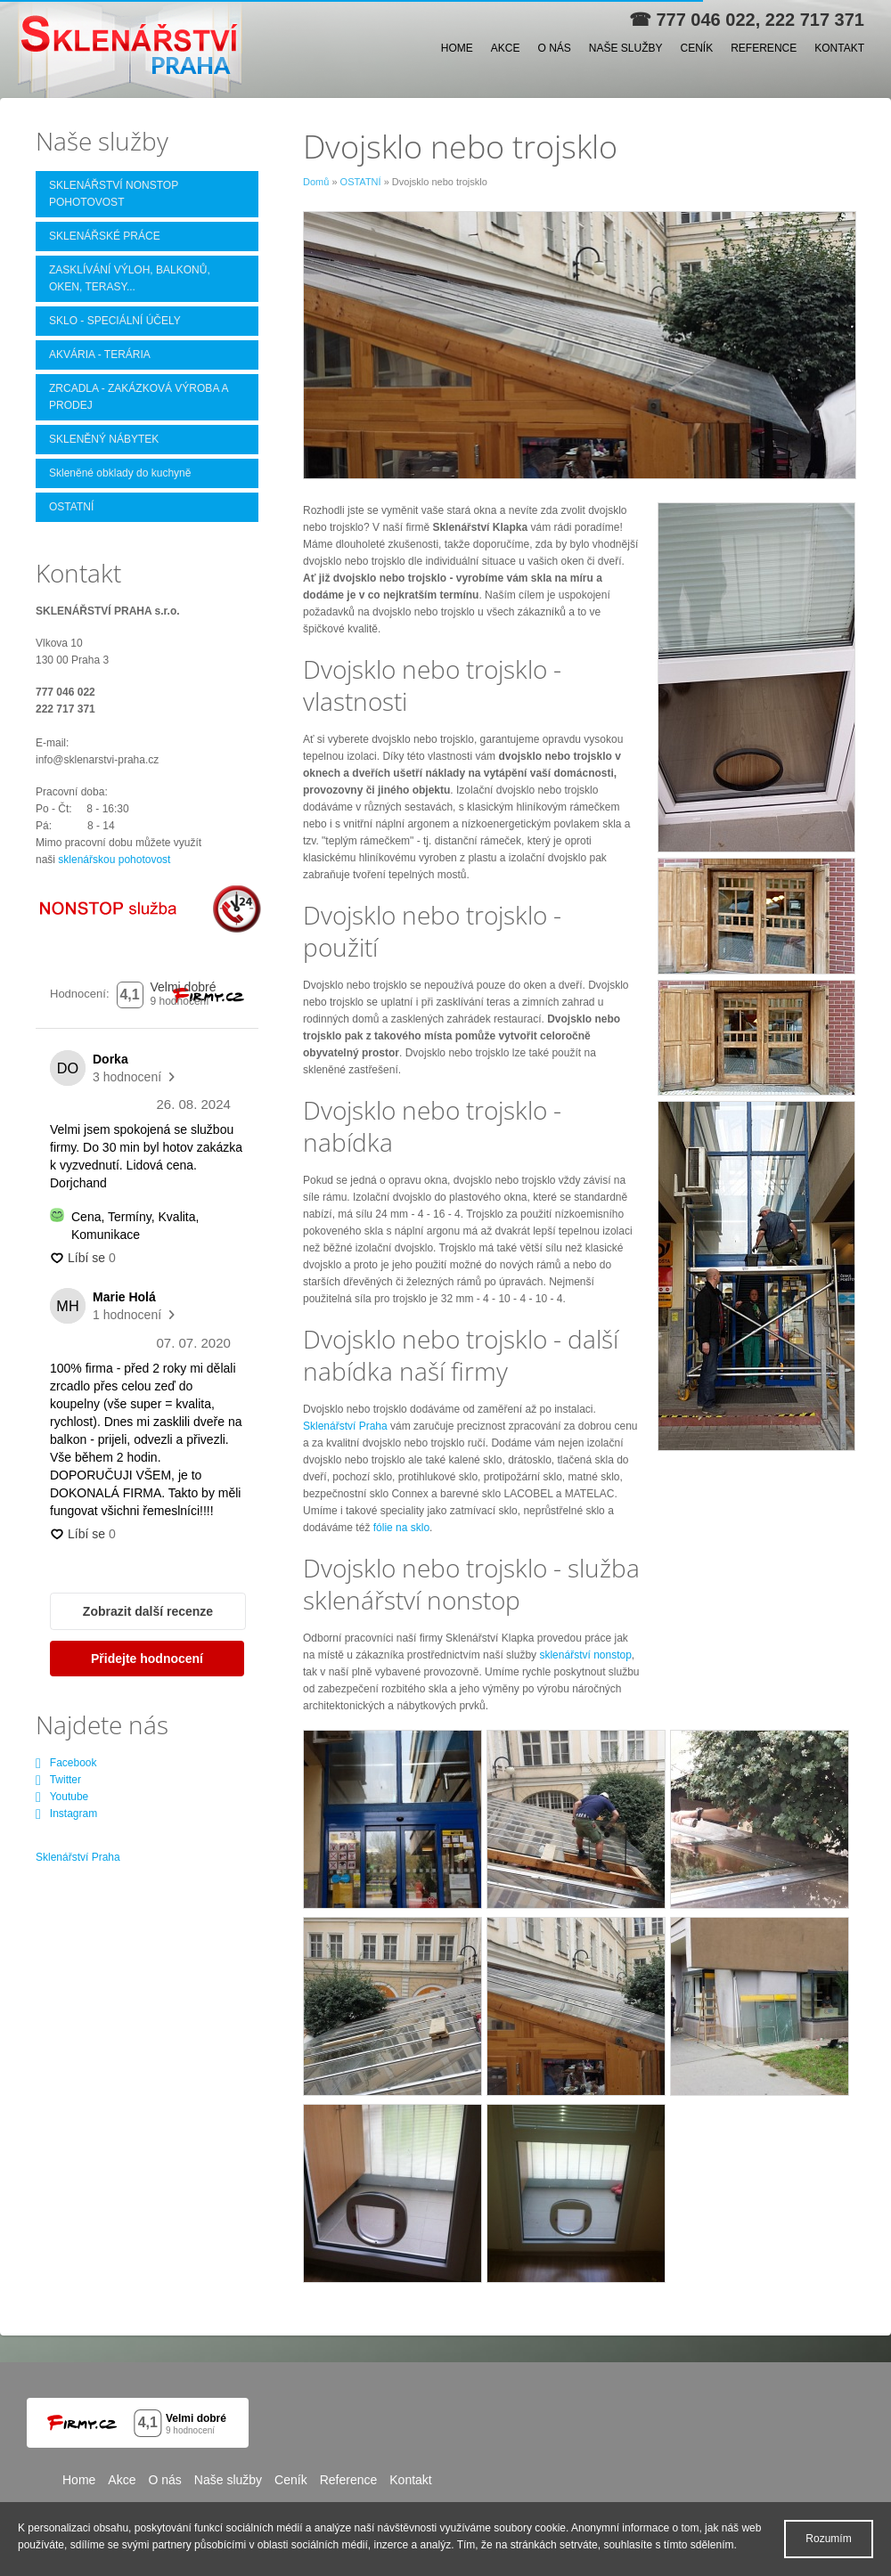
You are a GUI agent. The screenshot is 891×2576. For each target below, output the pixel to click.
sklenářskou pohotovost (114, 859)
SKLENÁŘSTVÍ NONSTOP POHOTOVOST (113, 193)
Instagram (66, 1813)
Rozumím (828, 2538)
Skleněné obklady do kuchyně (120, 473)
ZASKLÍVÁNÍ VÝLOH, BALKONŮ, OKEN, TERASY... (129, 278)
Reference (764, 48)
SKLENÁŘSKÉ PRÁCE (104, 236)
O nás (553, 48)
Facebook (66, 1763)
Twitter (58, 1779)
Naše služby (626, 48)
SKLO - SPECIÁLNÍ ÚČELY (115, 320)
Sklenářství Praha (345, 1426)
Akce (505, 48)
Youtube (62, 1796)
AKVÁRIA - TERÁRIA (100, 354)
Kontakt (839, 48)
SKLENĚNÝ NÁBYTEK (104, 439)
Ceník (697, 48)
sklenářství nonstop (585, 1655)
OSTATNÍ (360, 181)
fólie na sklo (401, 1527)
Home (457, 48)
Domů (316, 181)
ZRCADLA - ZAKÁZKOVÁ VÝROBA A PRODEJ (138, 397)
